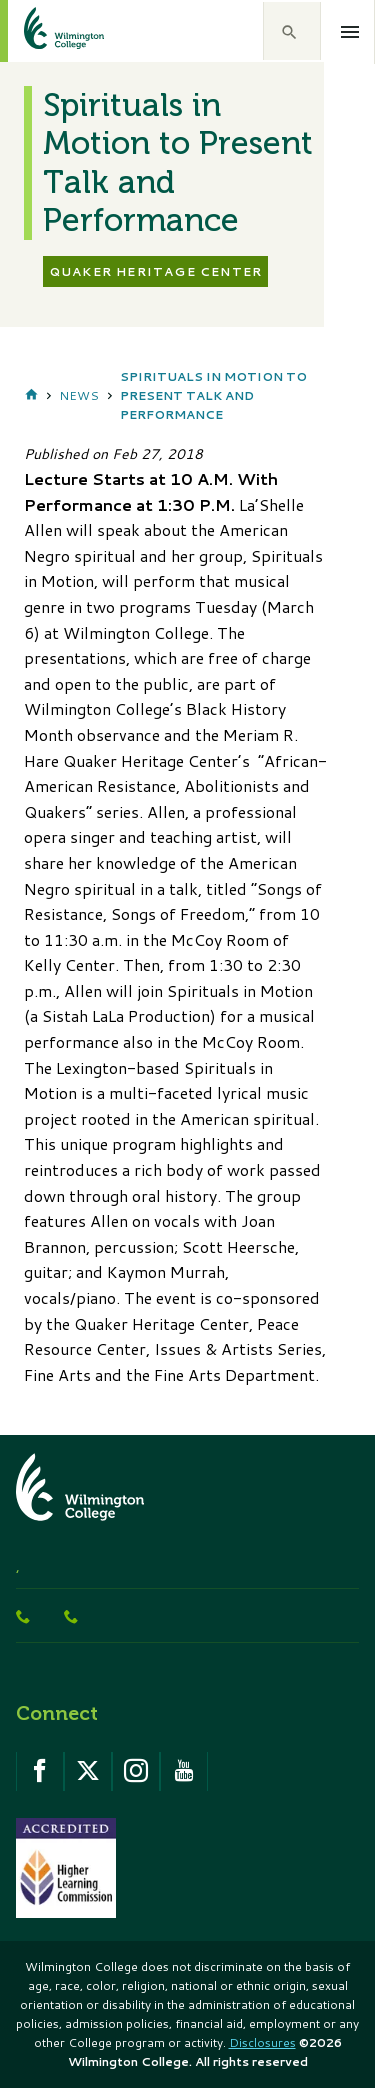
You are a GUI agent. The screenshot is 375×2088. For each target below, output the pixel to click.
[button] (292, 31)
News (79, 395)
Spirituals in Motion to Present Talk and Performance (213, 395)
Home (31, 396)
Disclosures (262, 2042)
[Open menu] (350, 32)
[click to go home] (40, 31)
